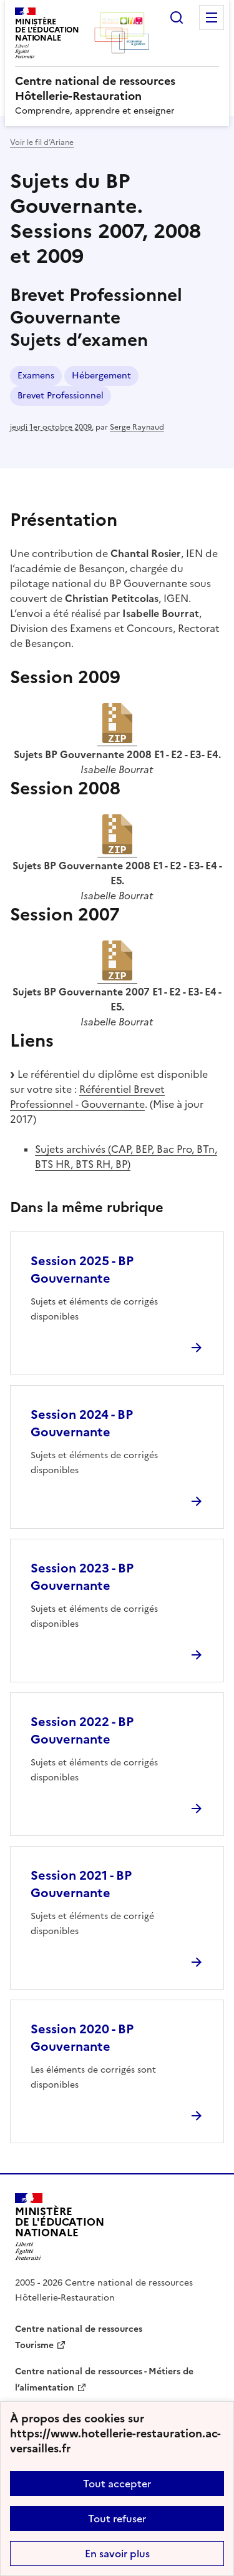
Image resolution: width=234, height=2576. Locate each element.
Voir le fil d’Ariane (42, 142)
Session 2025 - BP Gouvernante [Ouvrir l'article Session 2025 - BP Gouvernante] (82, 1269)
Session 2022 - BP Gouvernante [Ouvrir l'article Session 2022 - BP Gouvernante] (82, 1730)
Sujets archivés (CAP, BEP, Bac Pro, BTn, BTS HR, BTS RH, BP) (126, 1157)
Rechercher (176, 17)
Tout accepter (117, 2483)
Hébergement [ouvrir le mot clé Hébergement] (101, 375)
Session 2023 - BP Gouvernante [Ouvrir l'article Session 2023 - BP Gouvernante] (82, 1577)
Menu (211, 17)
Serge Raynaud (137, 427)
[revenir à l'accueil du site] (117, 89)
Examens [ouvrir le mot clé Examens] (35, 375)
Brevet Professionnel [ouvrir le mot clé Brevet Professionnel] (60, 395)
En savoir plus (117, 2553)
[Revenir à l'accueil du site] (59, 2227)
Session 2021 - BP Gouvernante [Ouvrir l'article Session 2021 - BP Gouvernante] (81, 1884)
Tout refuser (117, 2518)
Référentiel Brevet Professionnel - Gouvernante (87, 1097)
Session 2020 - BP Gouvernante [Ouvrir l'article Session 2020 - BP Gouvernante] (82, 2038)
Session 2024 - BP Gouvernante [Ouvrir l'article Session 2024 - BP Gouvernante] (82, 1423)
